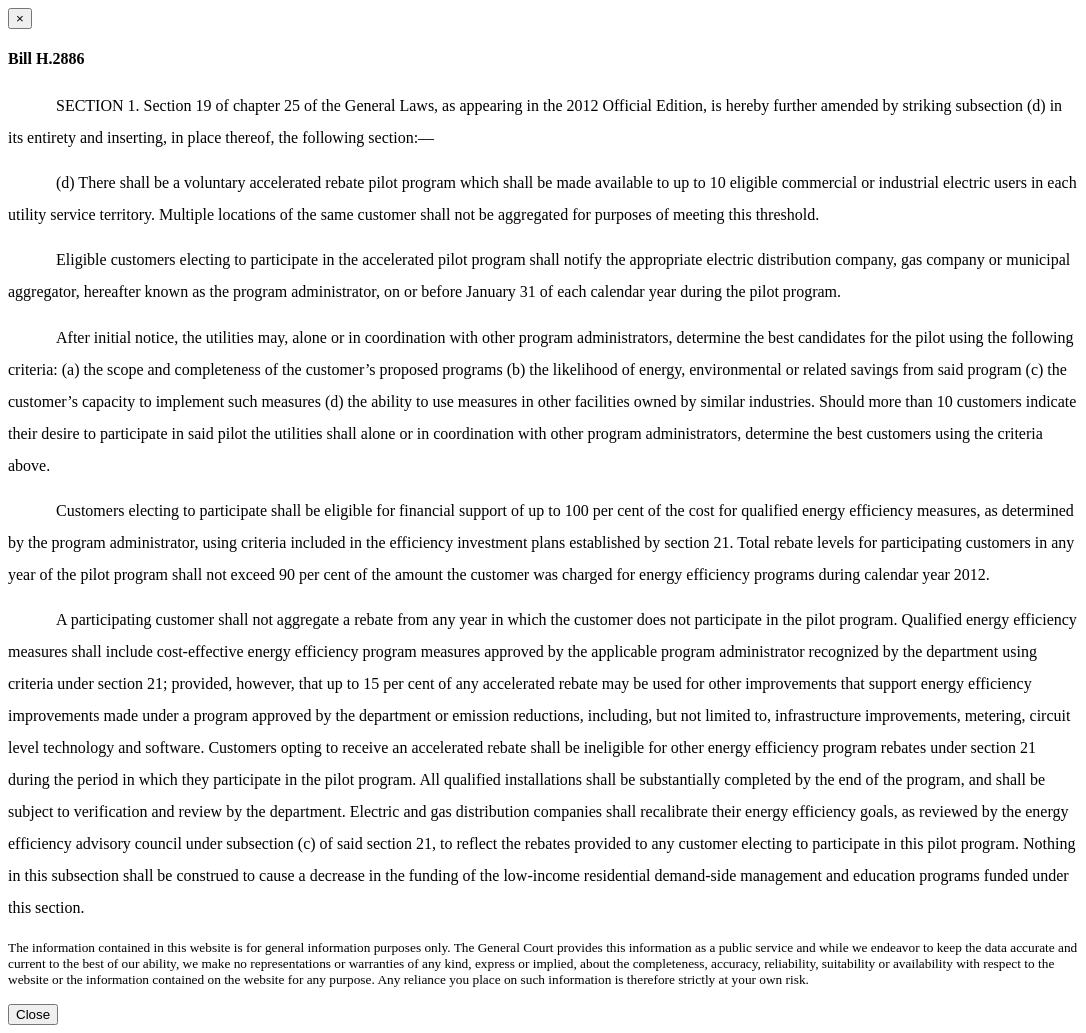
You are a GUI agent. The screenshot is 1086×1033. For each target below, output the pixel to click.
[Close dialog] (20, 18)
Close (33, 1014)
